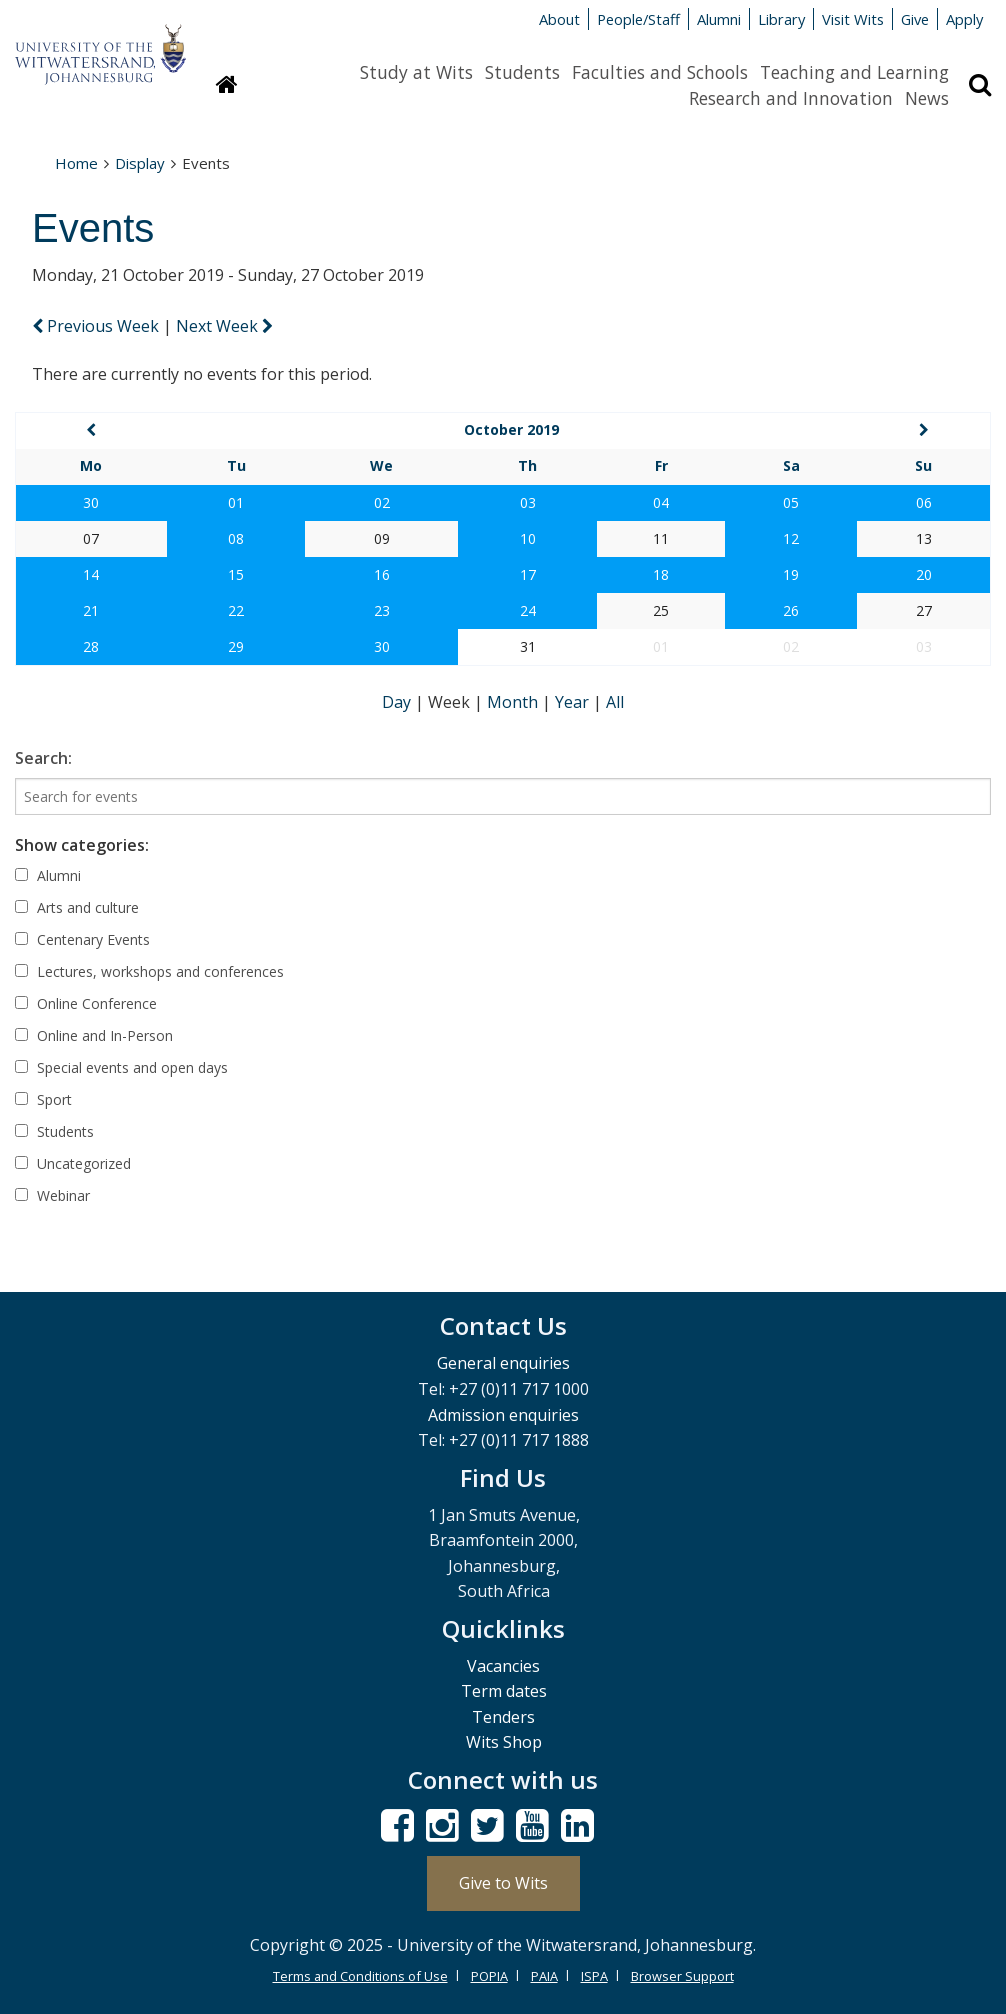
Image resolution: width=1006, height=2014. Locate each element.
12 (791, 538)
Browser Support (682, 1976)
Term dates (504, 1691)
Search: (43, 758)
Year (574, 702)
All (615, 702)
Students (522, 72)
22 (236, 610)
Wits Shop (504, 1742)
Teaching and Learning (854, 72)
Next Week (224, 326)
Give (915, 19)
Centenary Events (82, 939)
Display (140, 163)
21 (91, 610)
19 (791, 574)
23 (382, 610)
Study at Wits (416, 72)
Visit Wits (853, 19)
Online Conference (86, 1003)
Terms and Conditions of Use (360, 1976)
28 (91, 646)
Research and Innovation (791, 98)
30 (91, 502)
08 (236, 538)
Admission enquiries (503, 1415)
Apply (964, 19)
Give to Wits (503, 1883)
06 (924, 502)
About (559, 19)
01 (236, 502)
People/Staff (638, 19)
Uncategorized (73, 1163)
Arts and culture (77, 907)
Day (398, 702)
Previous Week (97, 326)
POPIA (489, 1976)
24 (528, 610)
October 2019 (511, 429)
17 (528, 574)
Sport (43, 1099)
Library (781, 19)
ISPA (594, 1976)
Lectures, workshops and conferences (149, 971)
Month (514, 702)
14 (91, 574)
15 (236, 574)
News (927, 98)
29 (236, 646)
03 (528, 502)
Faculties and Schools (660, 72)
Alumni (719, 19)
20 (924, 574)
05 (791, 502)
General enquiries (503, 1363)
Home (76, 163)
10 (528, 538)
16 (382, 574)
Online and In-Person (94, 1035)
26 (791, 610)
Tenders (503, 1717)
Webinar (52, 1195)
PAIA (544, 1976)
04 (661, 502)
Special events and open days (121, 1067)
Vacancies (503, 1666)
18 (661, 574)
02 (382, 502)
